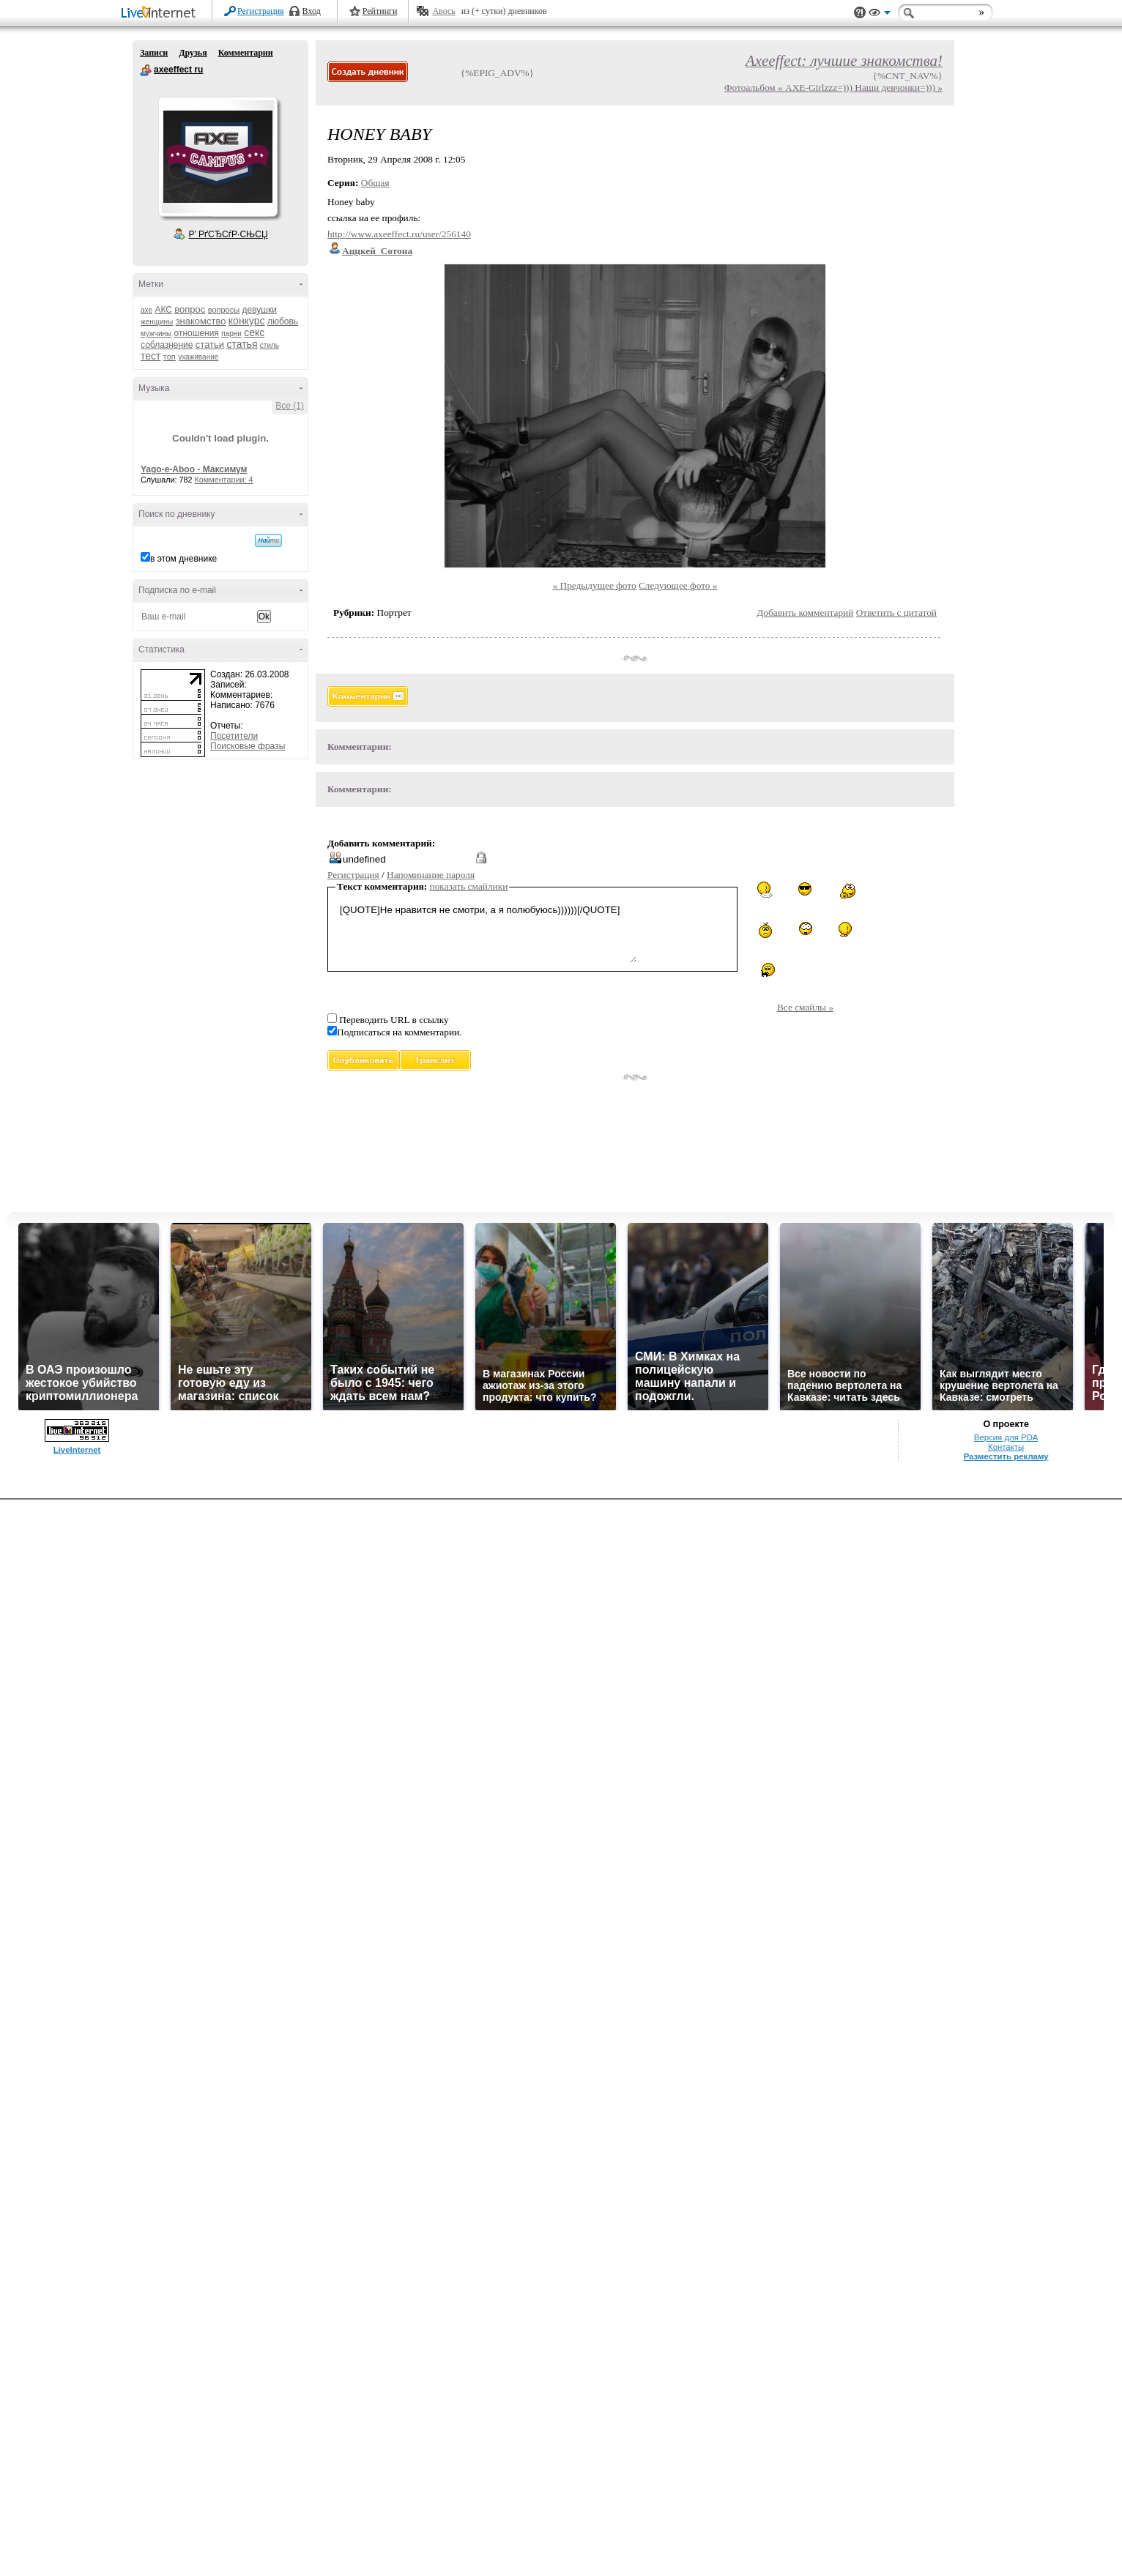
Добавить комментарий (805, 612)
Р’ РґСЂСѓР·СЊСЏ (228, 234)
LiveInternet (161, 13)
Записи (154, 53)
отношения (196, 333)
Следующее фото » (678, 585)
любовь (282, 321)
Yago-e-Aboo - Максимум (194, 469)
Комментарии (245, 53)
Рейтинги (380, 11)
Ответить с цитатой (896, 612)
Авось (443, 11)
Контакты (1006, 1447)
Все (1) (289, 406)
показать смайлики (469, 886)
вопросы (223, 309)
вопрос (189, 309)
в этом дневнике (183, 559)
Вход (311, 11)
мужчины (156, 334)
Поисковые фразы (247, 746)
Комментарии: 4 (224, 479)
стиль (269, 345)
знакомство (201, 321)
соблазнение (167, 345)
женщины (157, 322)
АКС (163, 310)
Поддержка (860, 13)
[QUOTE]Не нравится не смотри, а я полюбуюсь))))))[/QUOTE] (486, 932)
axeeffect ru (146, 70)
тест (150, 356)
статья (241, 344)
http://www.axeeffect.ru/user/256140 (399, 233)
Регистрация (260, 11)
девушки (259, 310)
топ (169, 356)
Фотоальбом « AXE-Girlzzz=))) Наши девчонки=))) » (833, 87)
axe (146, 310)
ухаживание (198, 357)
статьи (210, 344)
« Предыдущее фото (594, 585)
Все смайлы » (805, 1007)
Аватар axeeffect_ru (217, 157)
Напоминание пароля (431, 874)
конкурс (247, 321)
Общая (375, 182)
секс (254, 332)
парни (231, 334)
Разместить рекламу (1006, 1456)
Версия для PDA (1006, 1437)
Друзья (193, 53)
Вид (880, 15)
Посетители (234, 736)
